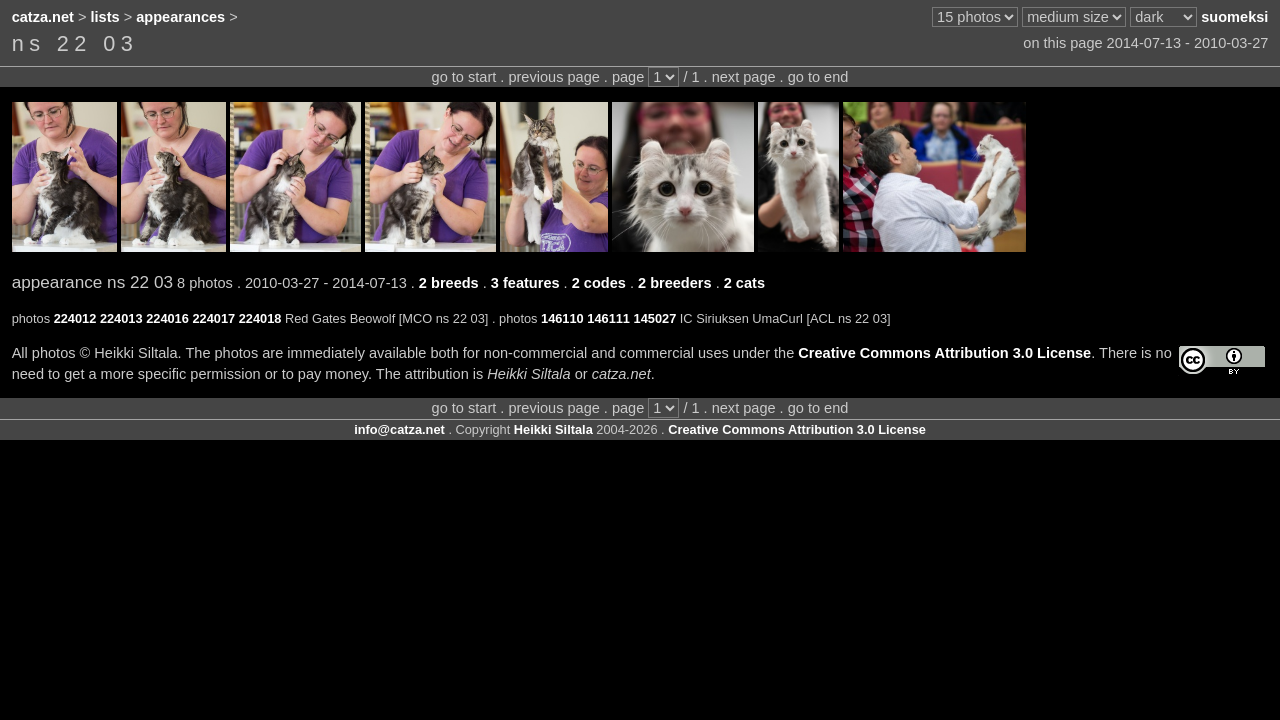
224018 (260, 318)
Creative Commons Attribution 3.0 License (944, 353)
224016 (167, 318)
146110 (562, 318)
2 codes (599, 283)
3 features (525, 283)
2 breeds (449, 283)
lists (105, 17)
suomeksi (1234, 17)
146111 (608, 318)
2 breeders (675, 283)
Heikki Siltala (553, 429)
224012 (75, 318)
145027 (655, 318)
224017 (213, 318)
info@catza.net (399, 429)
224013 (121, 318)
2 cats (744, 283)
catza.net (43, 17)
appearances (180, 17)
